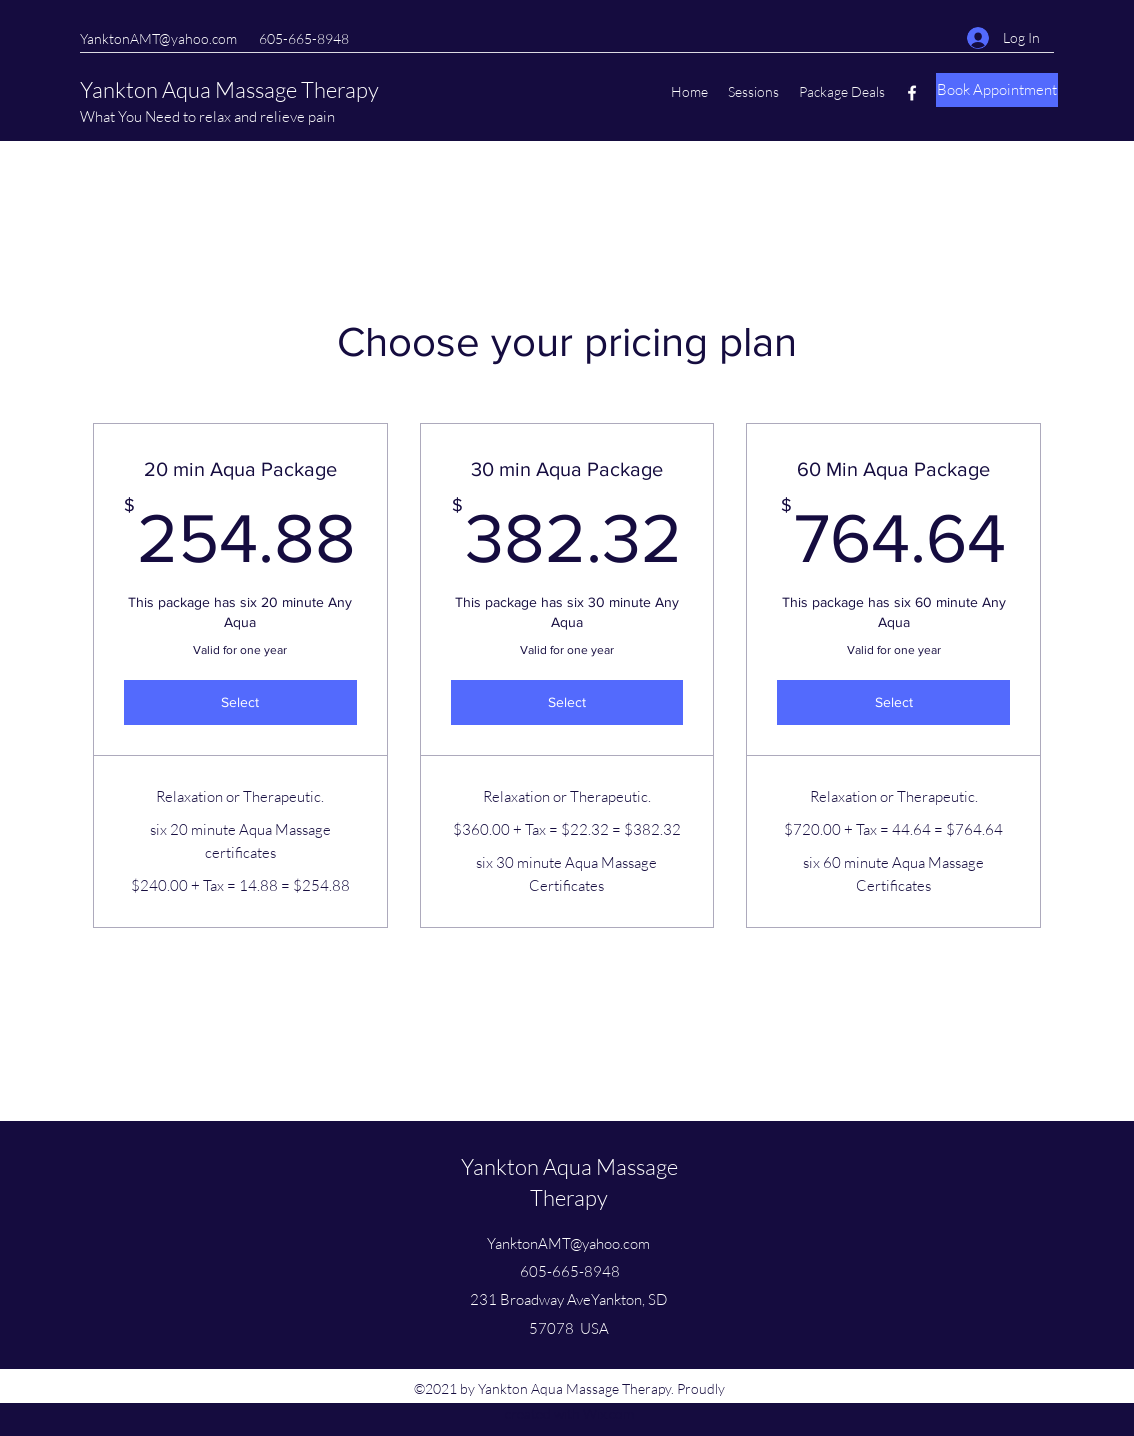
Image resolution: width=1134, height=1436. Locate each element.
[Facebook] (912, 93)
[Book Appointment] (997, 90)
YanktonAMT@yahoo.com (158, 38)
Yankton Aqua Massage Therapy (229, 89)
